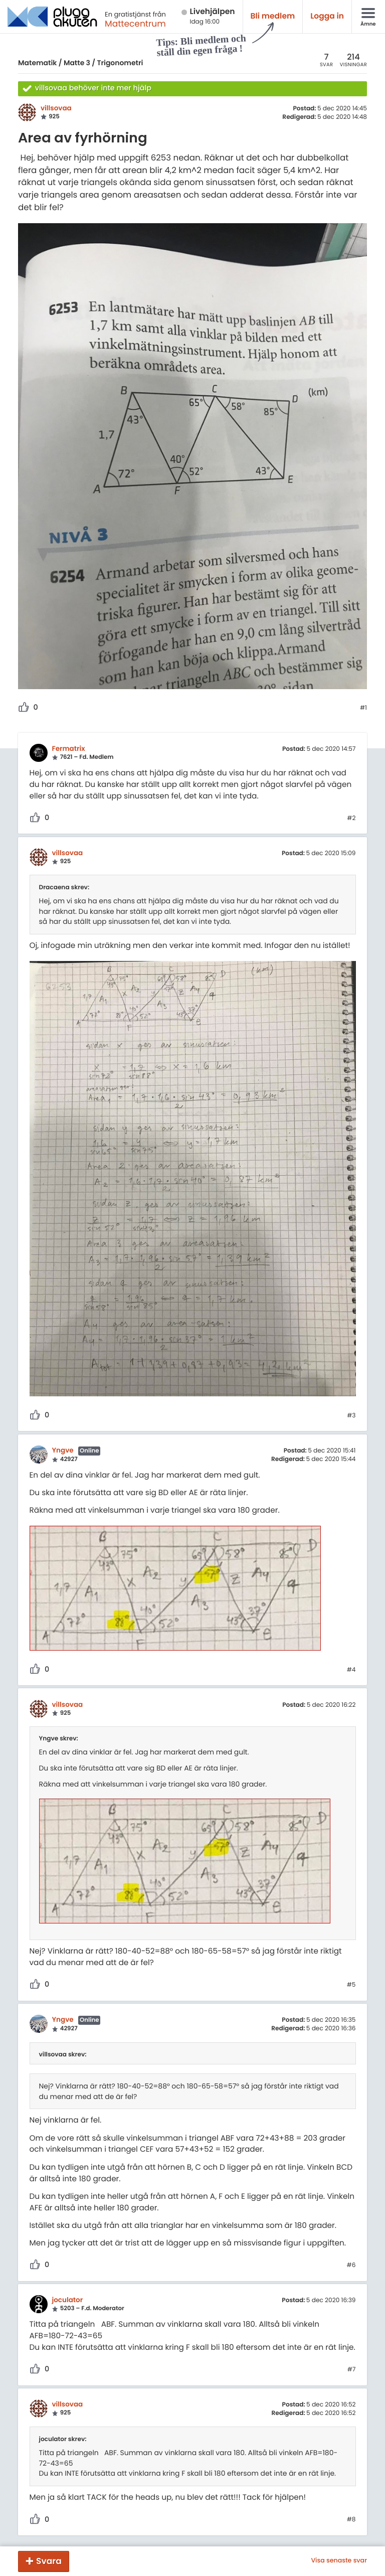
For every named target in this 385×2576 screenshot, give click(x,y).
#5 (351, 1985)
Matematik (37, 63)
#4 (351, 1670)
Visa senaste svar (339, 2561)
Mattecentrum (135, 23)
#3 (351, 1416)
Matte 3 (77, 63)
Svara (49, 2561)
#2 (351, 819)
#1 (363, 708)
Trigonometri (120, 63)
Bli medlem (273, 16)
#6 (351, 2266)
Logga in (327, 16)
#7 (351, 2370)
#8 (351, 2520)
